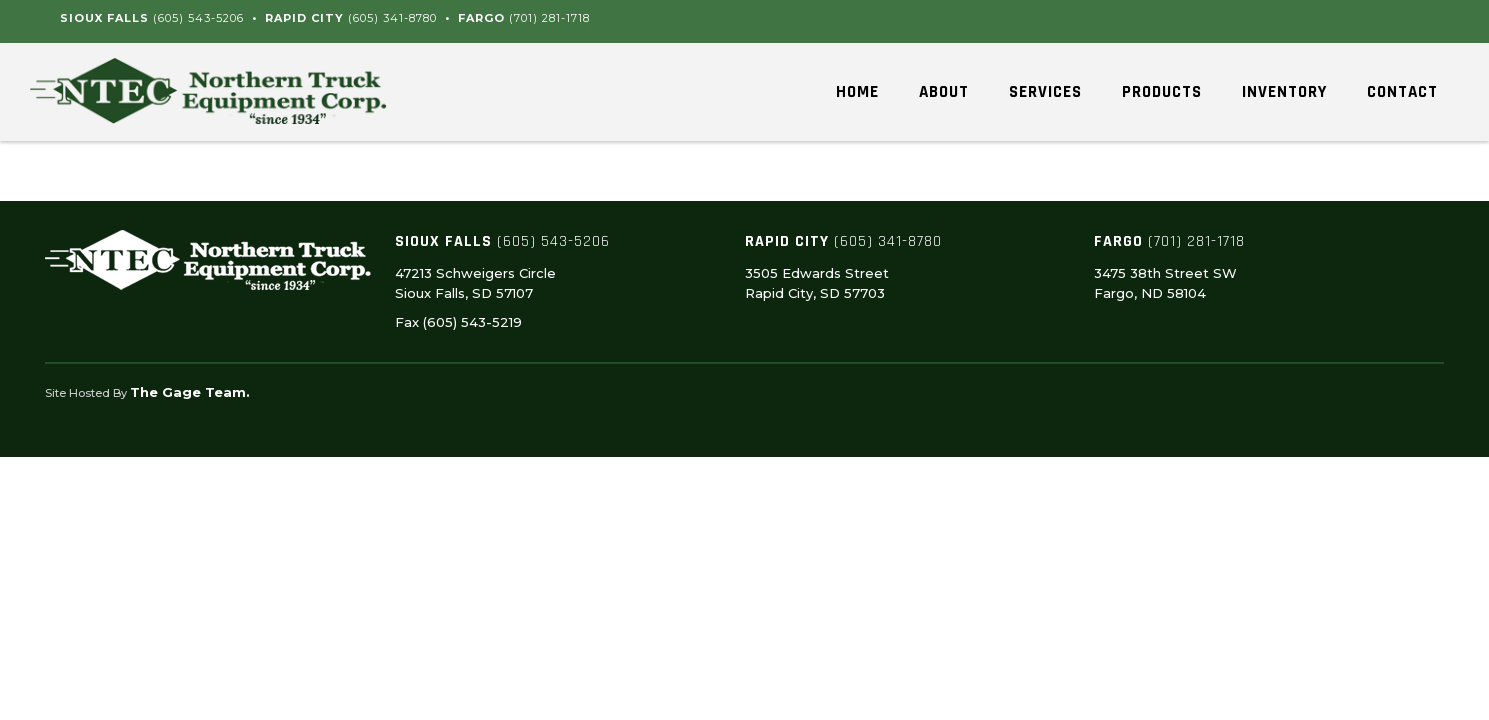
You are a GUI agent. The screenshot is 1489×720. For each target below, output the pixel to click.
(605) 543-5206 (198, 18)
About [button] (944, 92)
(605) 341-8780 (392, 18)
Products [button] (1162, 92)
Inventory (1284, 92)
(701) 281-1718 (549, 18)
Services (1045, 92)
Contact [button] (1402, 92)
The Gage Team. (190, 392)
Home (857, 92)
